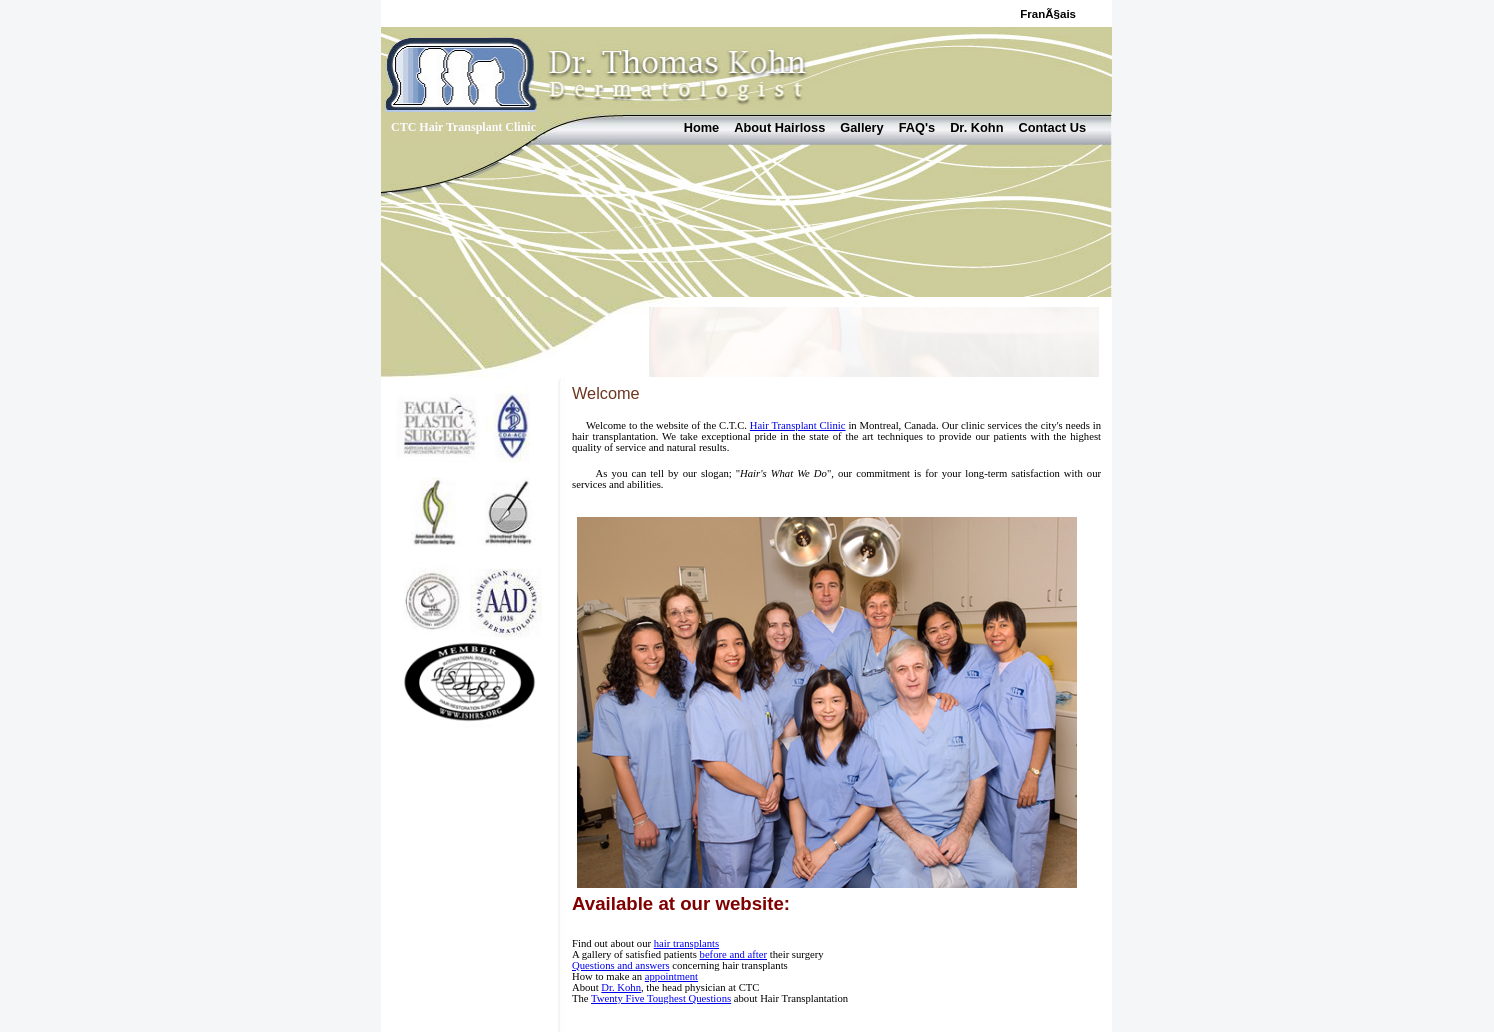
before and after (733, 954)
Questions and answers (621, 965)
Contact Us (1052, 127)
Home (702, 127)
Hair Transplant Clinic (798, 425)
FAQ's (917, 127)
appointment (671, 976)
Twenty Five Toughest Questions (661, 998)
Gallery (861, 127)
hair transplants (686, 943)
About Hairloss (779, 127)
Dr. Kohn (976, 127)
